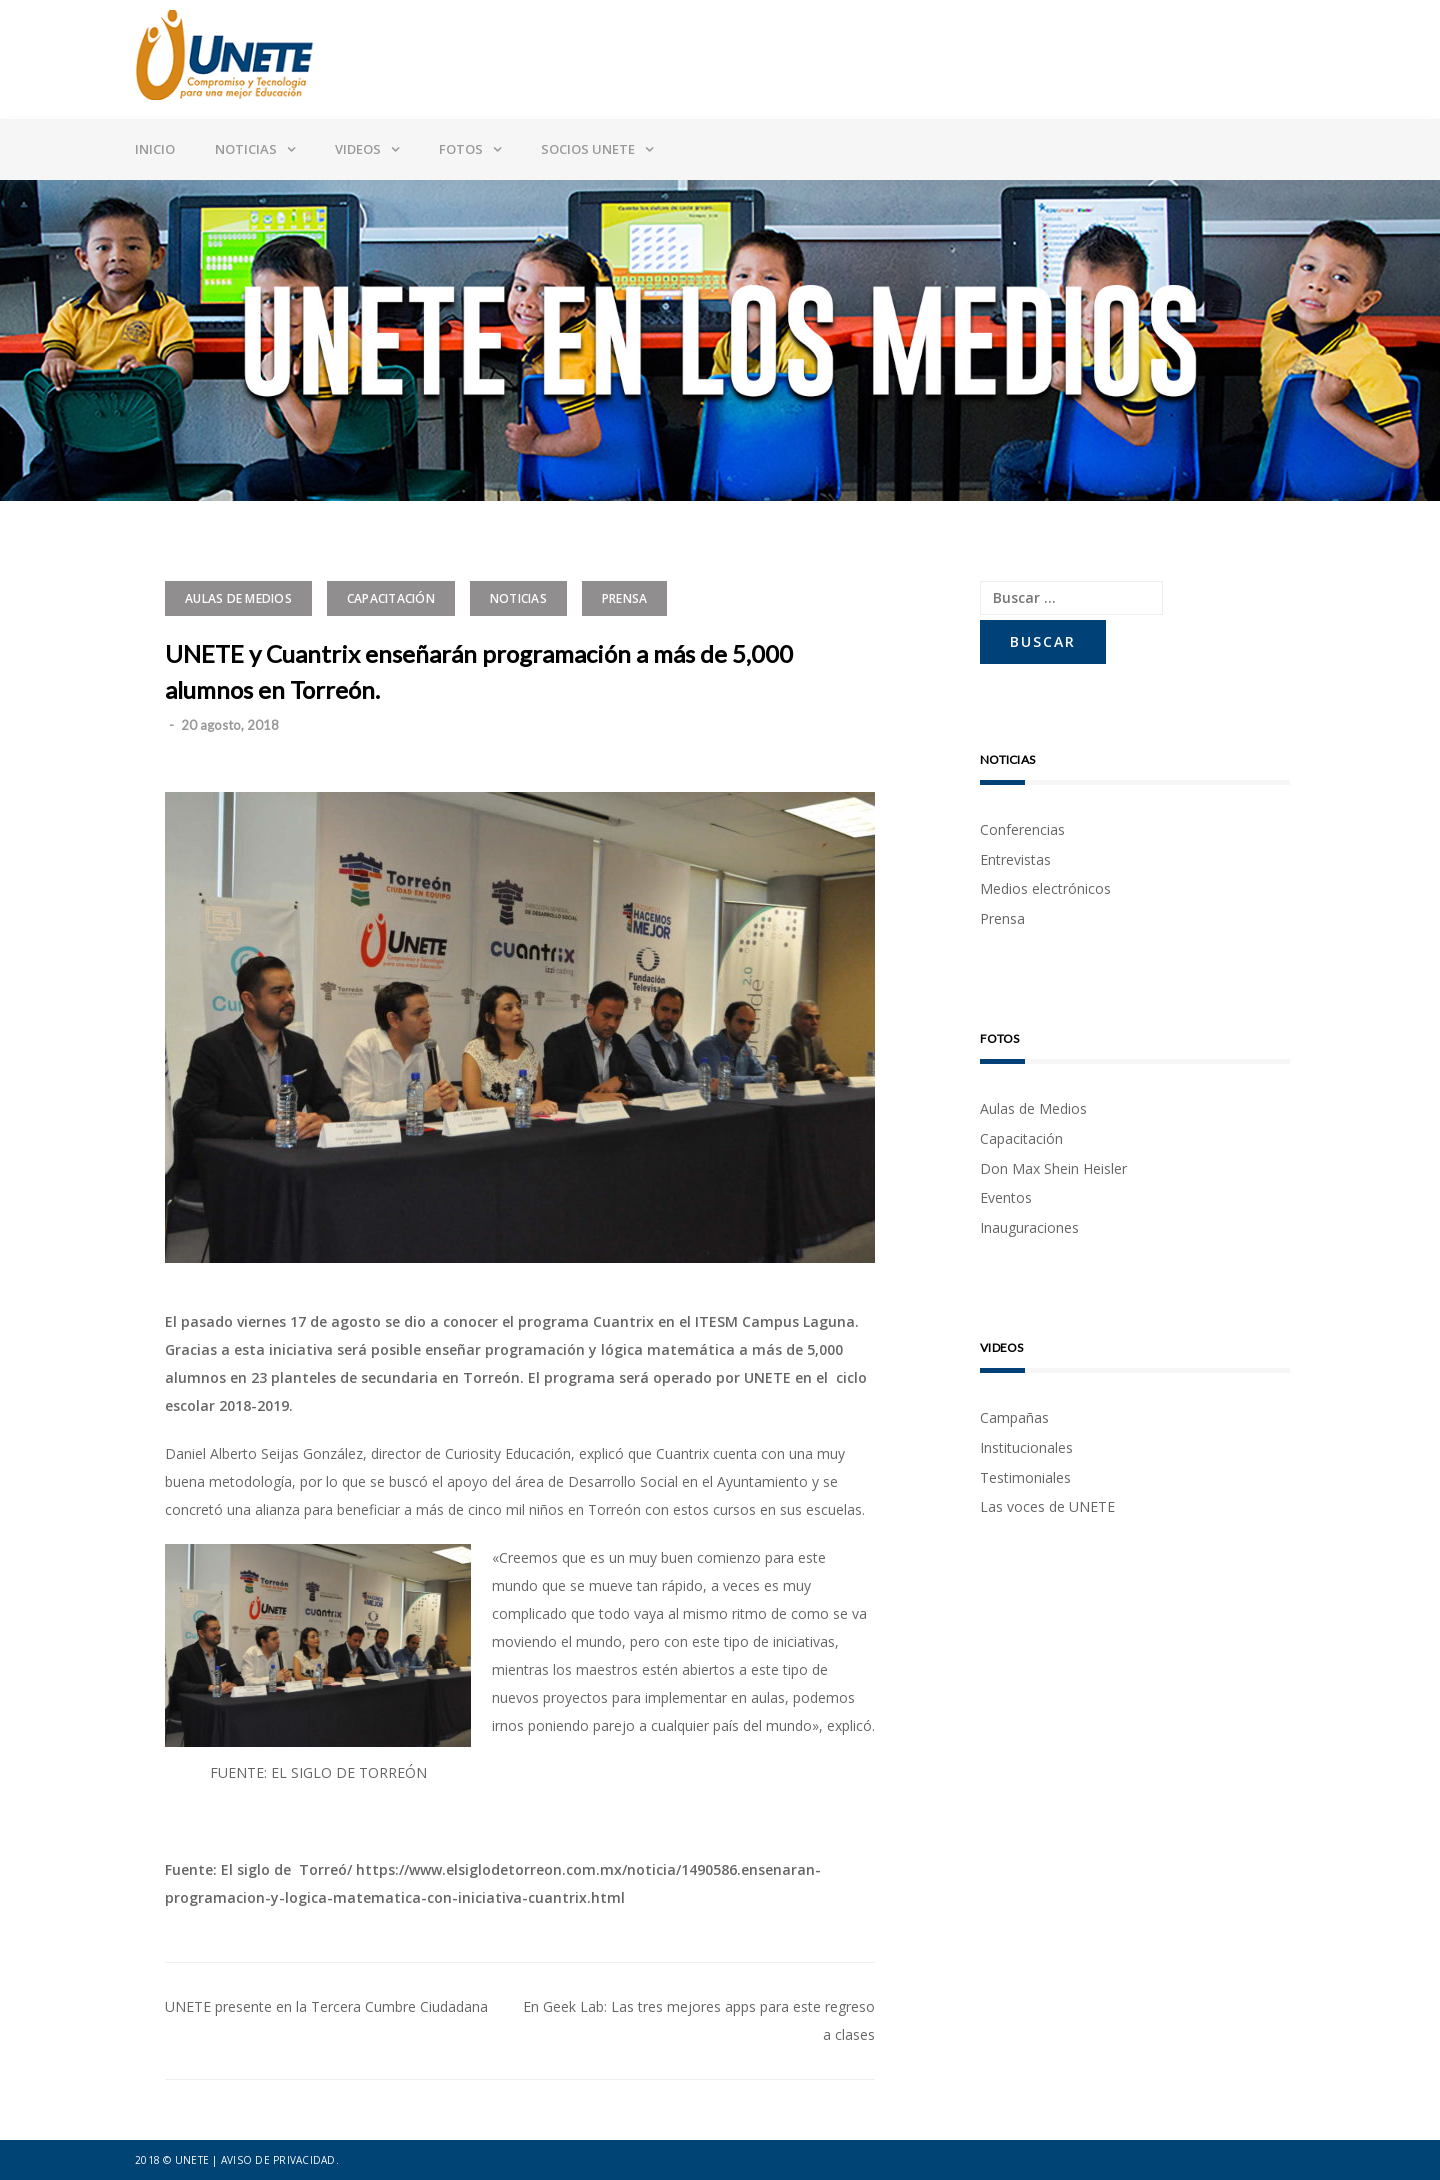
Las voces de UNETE (1047, 1506)
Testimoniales (1025, 1477)
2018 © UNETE (172, 2160)
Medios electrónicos (1045, 888)
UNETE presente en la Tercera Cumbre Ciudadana (326, 2006)
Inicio (155, 149)
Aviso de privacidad (278, 2160)
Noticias (246, 149)
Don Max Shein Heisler (1053, 1168)
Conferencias (1022, 829)
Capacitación (391, 598)
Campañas (1014, 1417)
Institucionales (1026, 1447)
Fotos (461, 149)
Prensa (625, 598)
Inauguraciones (1029, 1227)
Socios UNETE (588, 149)
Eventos (1006, 1197)
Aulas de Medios (238, 598)
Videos (358, 149)
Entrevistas (1015, 859)
